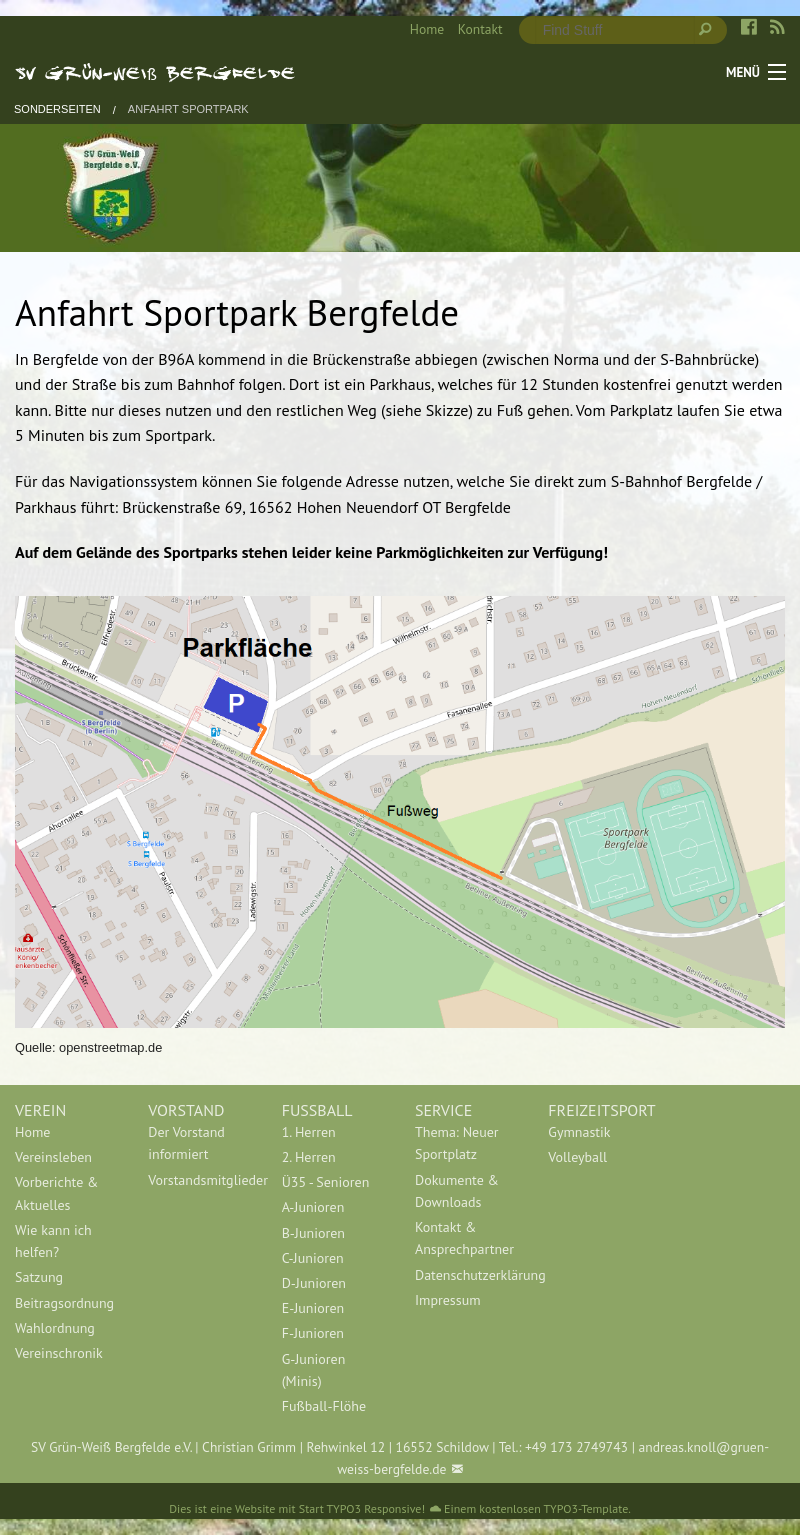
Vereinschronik (59, 1353)
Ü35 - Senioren (326, 1182)
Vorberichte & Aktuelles (56, 1193)
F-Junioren (313, 1333)
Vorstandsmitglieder (199, 1180)
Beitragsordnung (64, 1303)
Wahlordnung (55, 1328)
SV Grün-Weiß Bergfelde (155, 72)
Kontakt (480, 29)
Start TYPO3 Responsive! (362, 1508)
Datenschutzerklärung (466, 1275)
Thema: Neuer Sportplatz (457, 1143)
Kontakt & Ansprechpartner (464, 1238)
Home (427, 29)
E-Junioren (313, 1308)
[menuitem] (420, 30)
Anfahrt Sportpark (188, 109)
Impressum (448, 1300)
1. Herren (309, 1132)
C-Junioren (313, 1258)
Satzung (39, 1277)
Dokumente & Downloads (457, 1191)
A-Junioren (313, 1207)
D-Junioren (314, 1283)
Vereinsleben (53, 1157)
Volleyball (577, 1157)
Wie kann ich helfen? (53, 1241)
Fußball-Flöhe (324, 1406)
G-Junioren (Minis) (314, 1370)
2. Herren (309, 1157)
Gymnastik (579, 1132)
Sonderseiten (57, 109)
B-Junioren (313, 1233)
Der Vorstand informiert (186, 1143)
